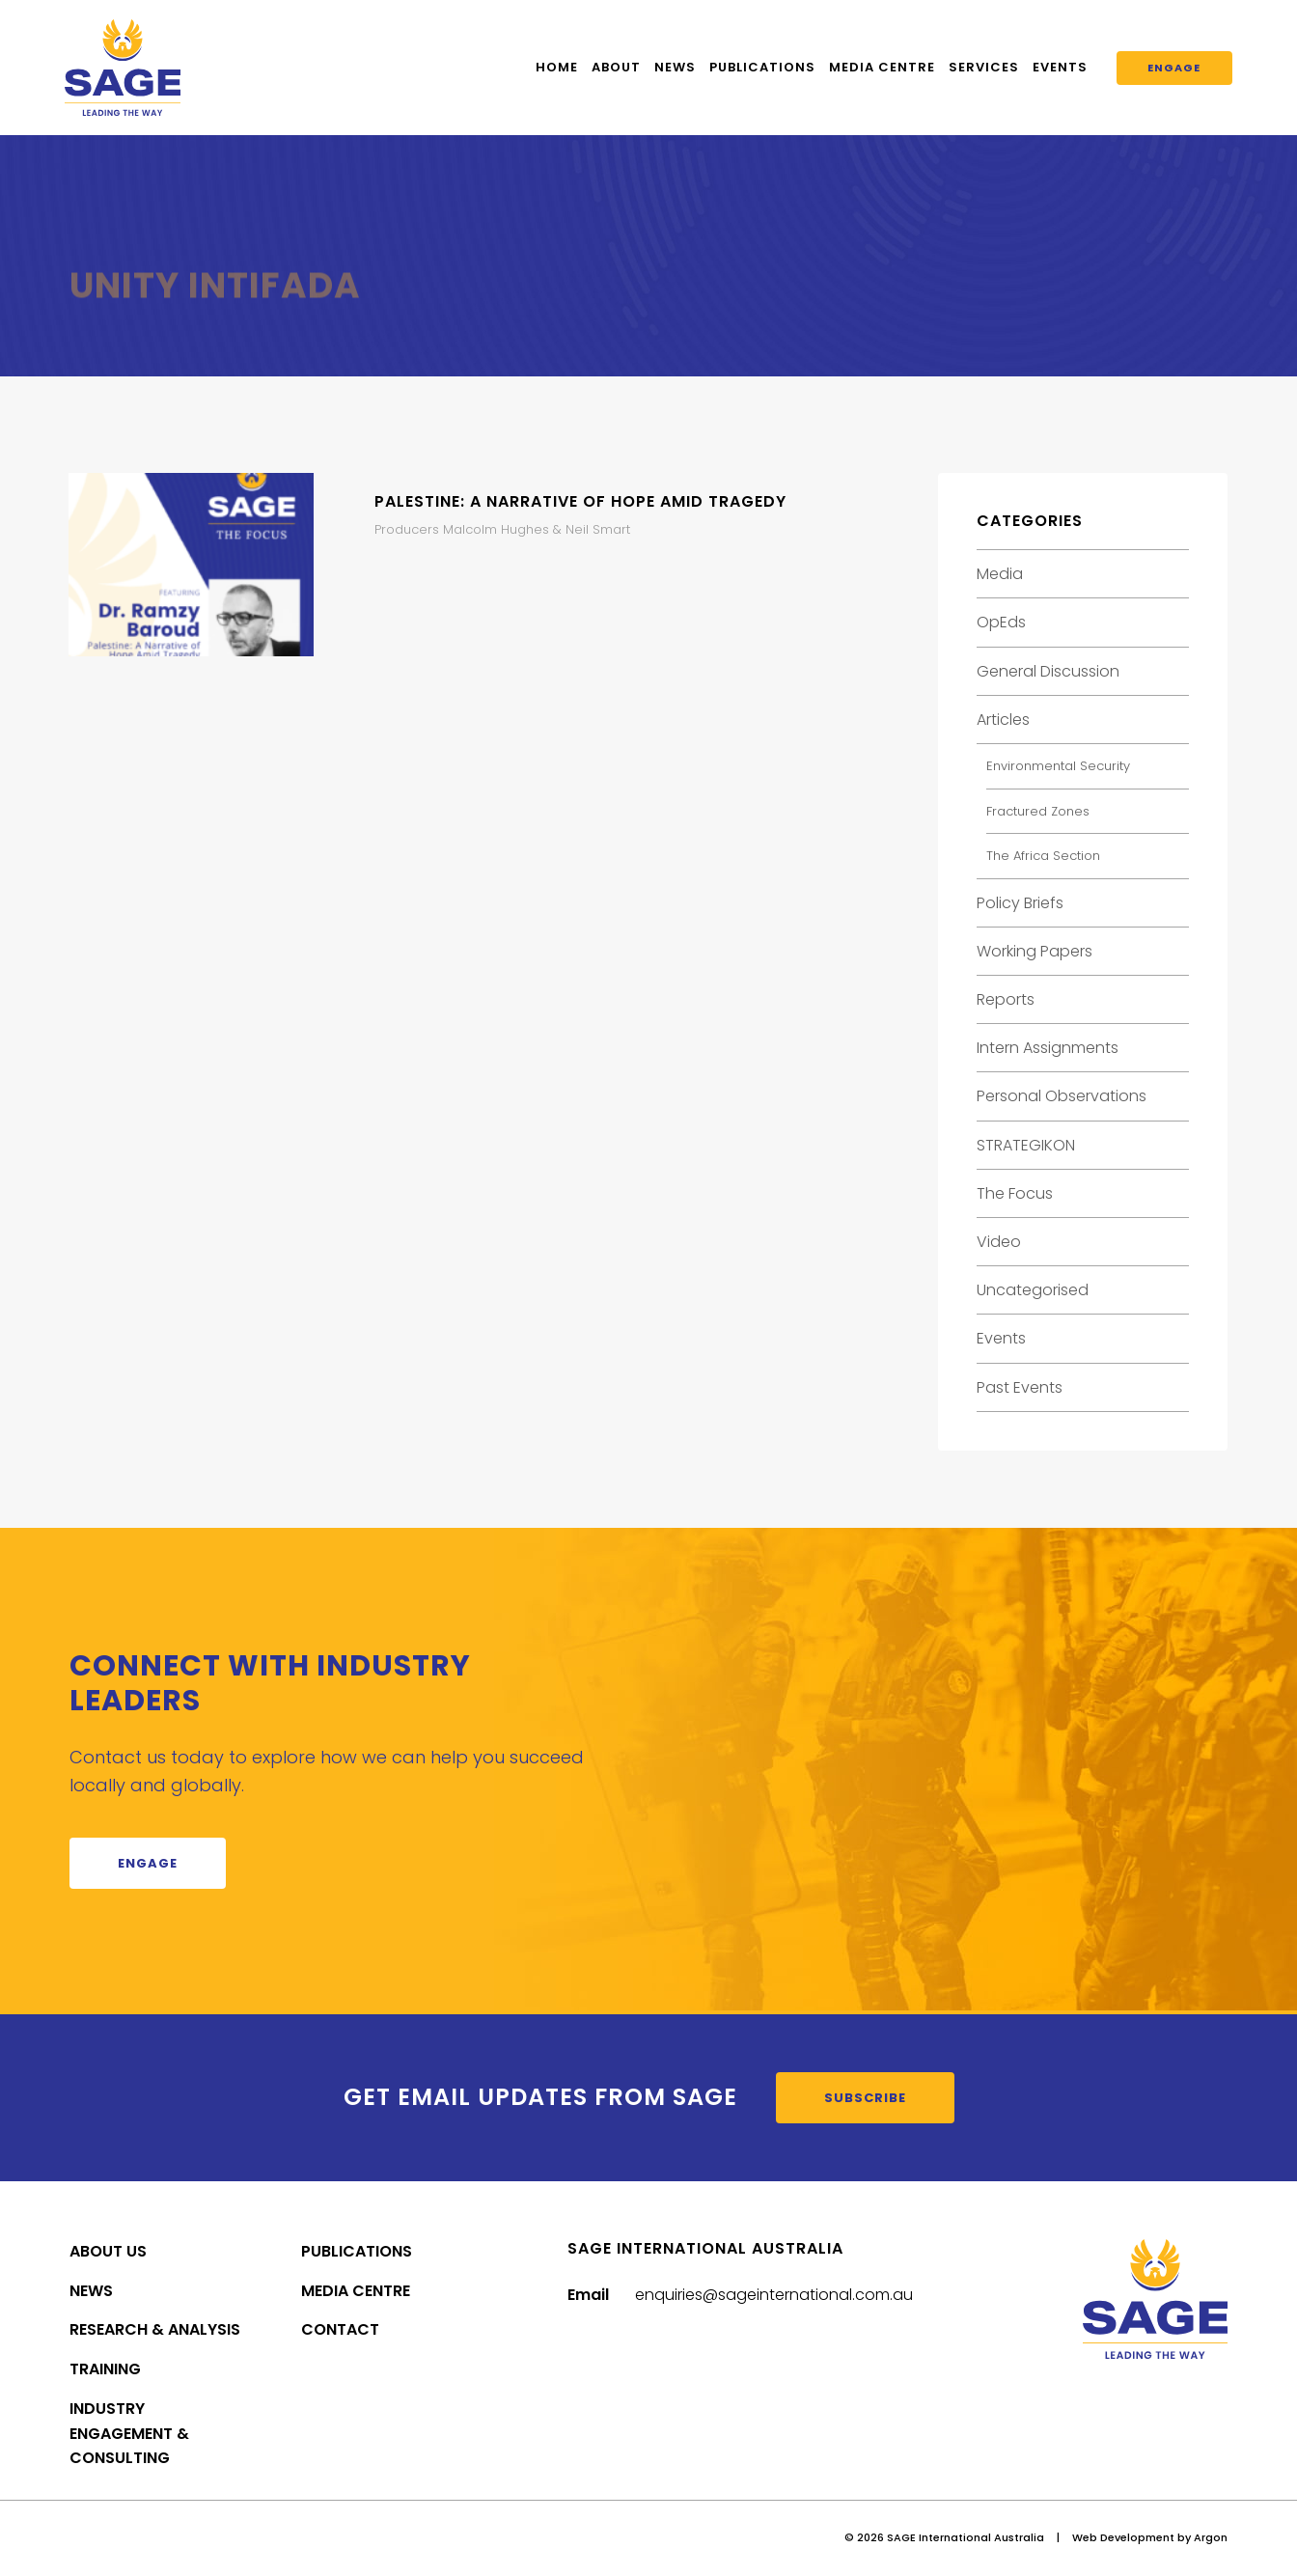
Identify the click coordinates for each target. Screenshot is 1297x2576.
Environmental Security (1058, 766)
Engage (1173, 67)
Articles (1003, 719)
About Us (108, 2251)
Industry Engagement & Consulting (129, 2433)
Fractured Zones (1038, 811)
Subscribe (865, 2098)
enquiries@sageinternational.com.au (774, 2295)
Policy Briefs (1020, 903)
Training (105, 2369)
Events (1060, 67)
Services (984, 67)
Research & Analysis (154, 2329)
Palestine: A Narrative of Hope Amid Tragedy (580, 501)
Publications (762, 67)
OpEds (1001, 622)
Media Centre (882, 67)
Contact (340, 2329)
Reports (1006, 999)
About (616, 67)
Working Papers (1034, 951)
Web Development (1123, 2537)
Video (999, 1242)
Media (1000, 574)
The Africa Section (1043, 855)
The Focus (1015, 1193)
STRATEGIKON (1026, 1145)
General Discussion (1048, 671)
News (675, 67)
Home (557, 67)
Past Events (1019, 1387)
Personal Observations (1061, 1096)
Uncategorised (1033, 1290)
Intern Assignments (1047, 1048)
